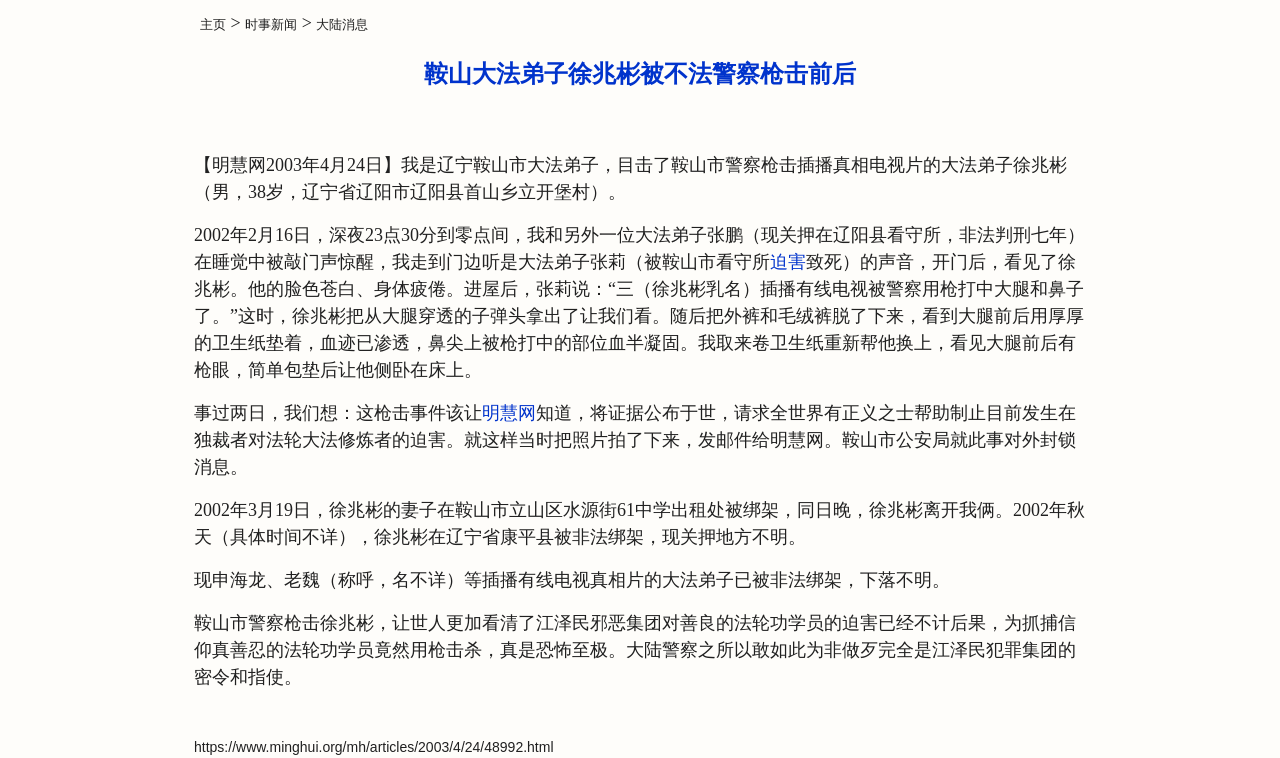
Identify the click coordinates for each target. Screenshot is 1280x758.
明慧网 (509, 413)
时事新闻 (271, 24)
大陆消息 (342, 24)
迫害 (788, 262)
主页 (213, 24)
